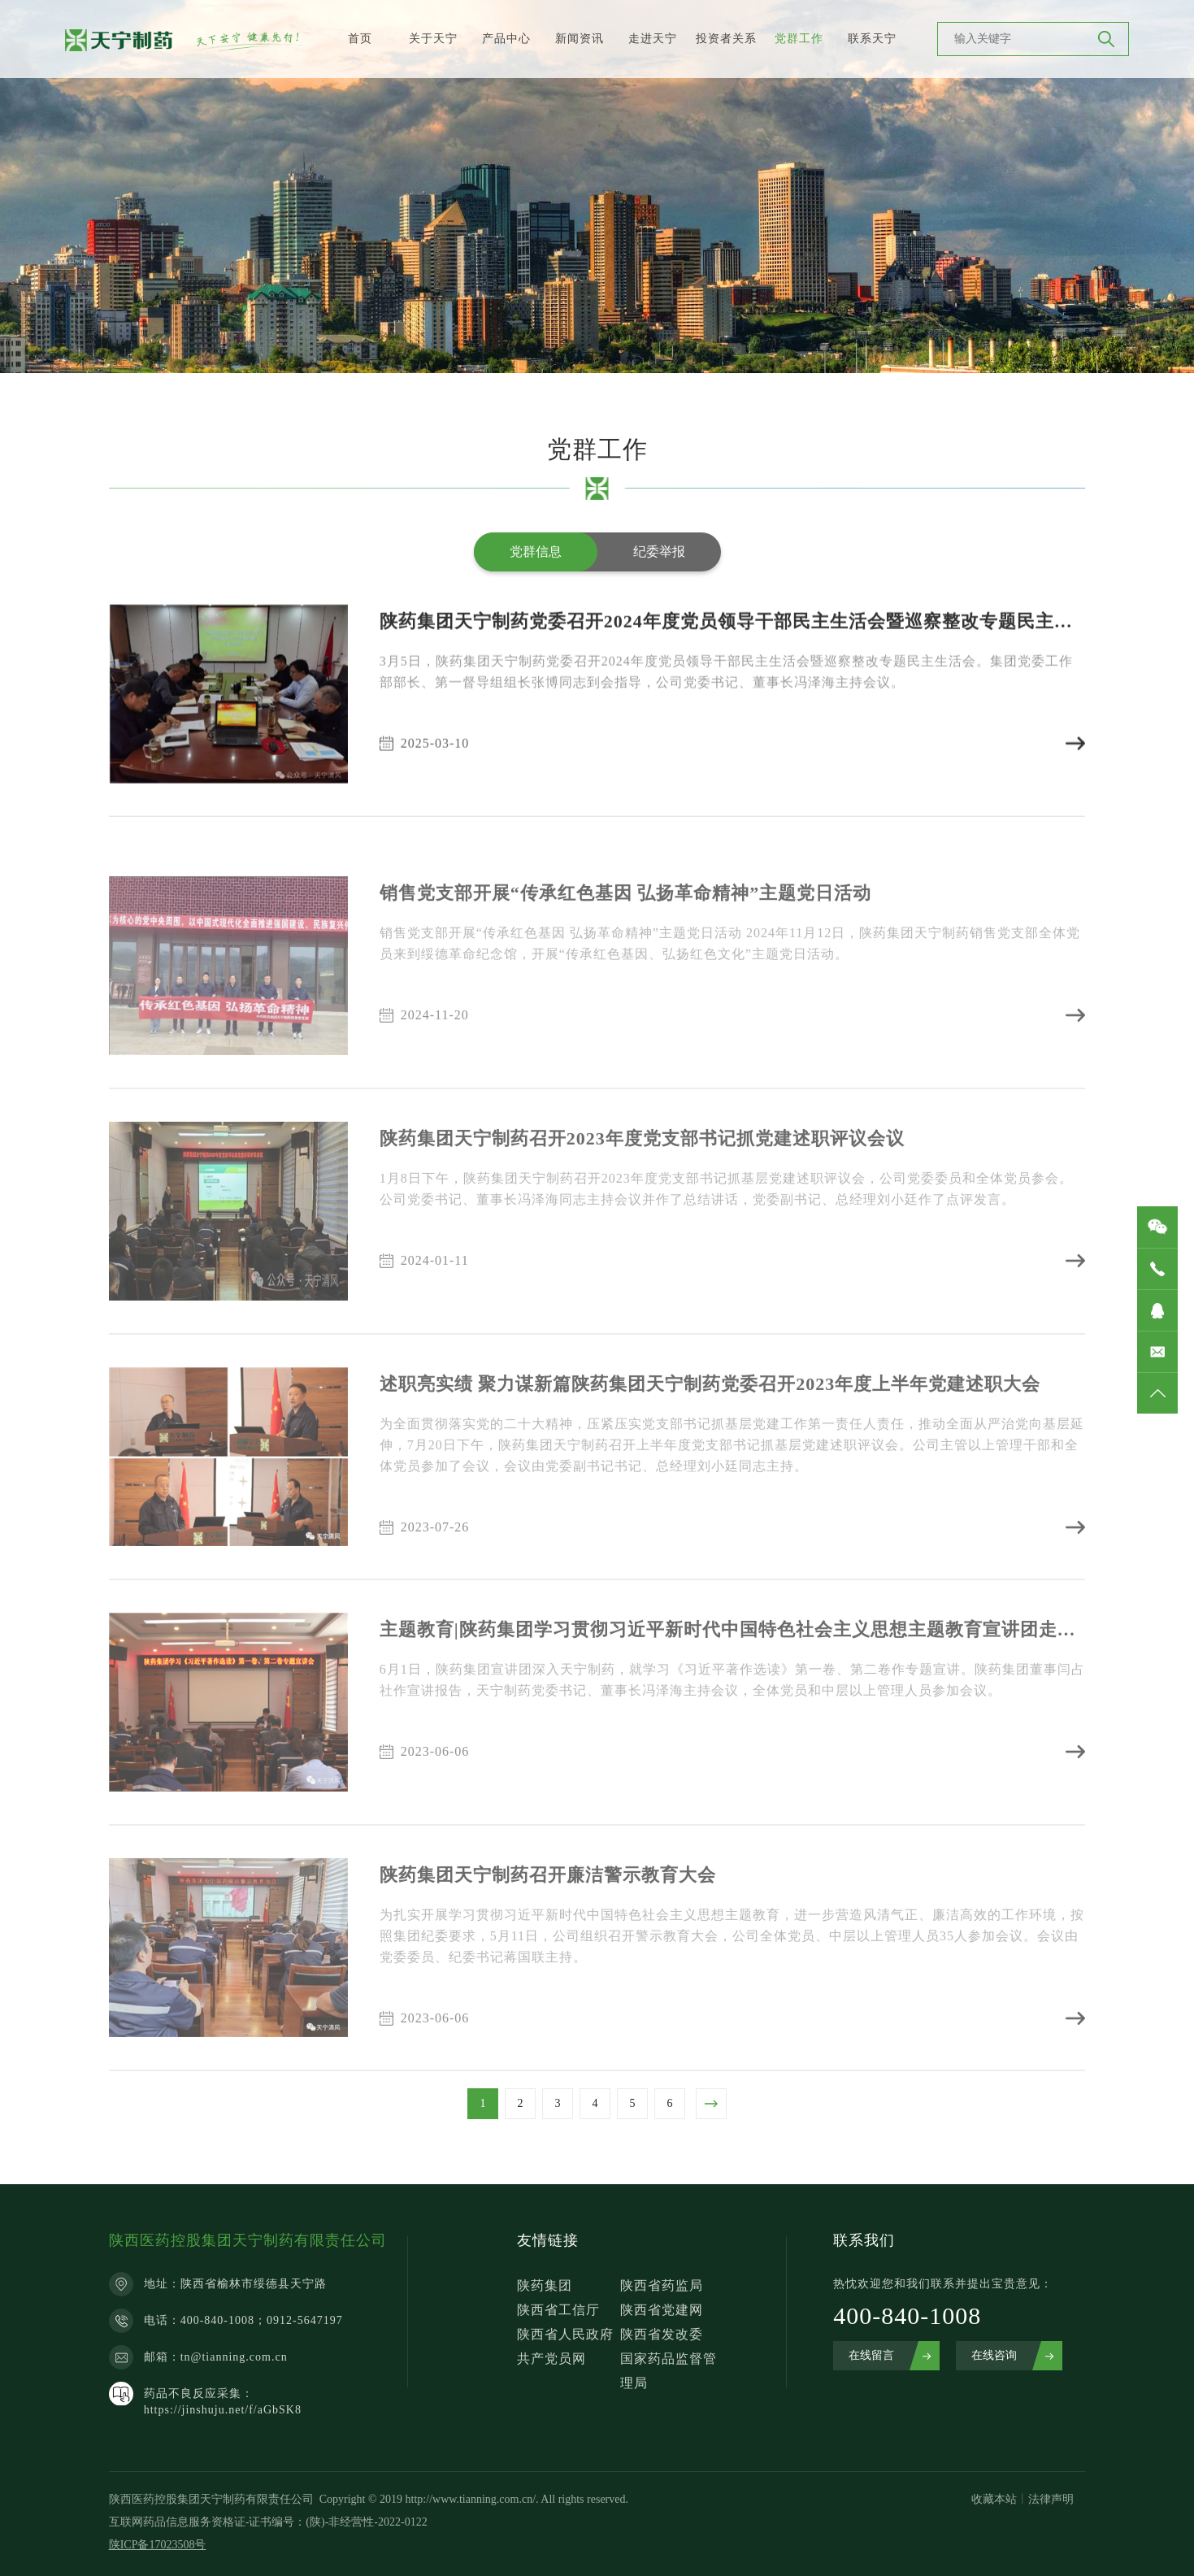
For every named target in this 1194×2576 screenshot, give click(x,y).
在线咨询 (994, 2355)
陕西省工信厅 (558, 2310)
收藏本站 (994, 2499)
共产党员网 (551, 2358)
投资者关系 (726, 39)
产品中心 (506, 39)
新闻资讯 (579, 39)
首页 (360, 39)
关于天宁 (433, 39)
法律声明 (1051, 2499)
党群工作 (799, 39)
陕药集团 (544, 2285)
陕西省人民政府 (565, 2334)
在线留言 (871, 2355)
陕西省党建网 (661, 2310)
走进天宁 (652, 39)
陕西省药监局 (661, 2285)
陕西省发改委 (661, 2334)
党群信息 (536, 551)
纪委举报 (659, 551)
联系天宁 (872, 39)
